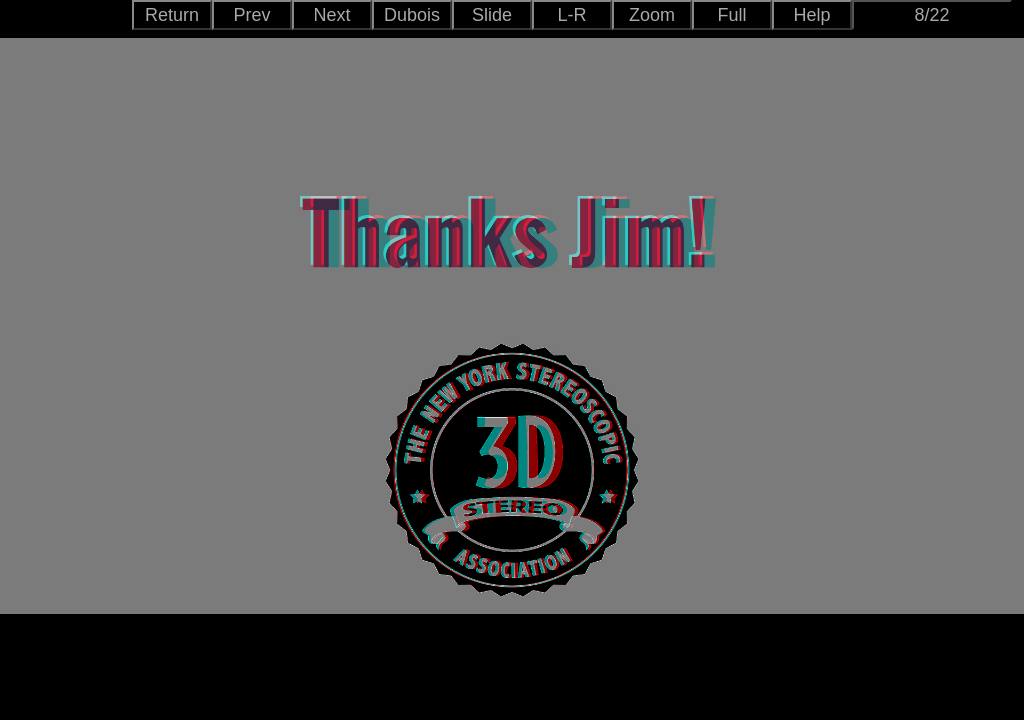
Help (811, 15)
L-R (571, 15)
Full (731, 15)
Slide (492, 15)
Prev (251, 15)
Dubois (412, 15)
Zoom (652, 15)
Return (172, 15)
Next (331, 15)
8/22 (931, 15)
